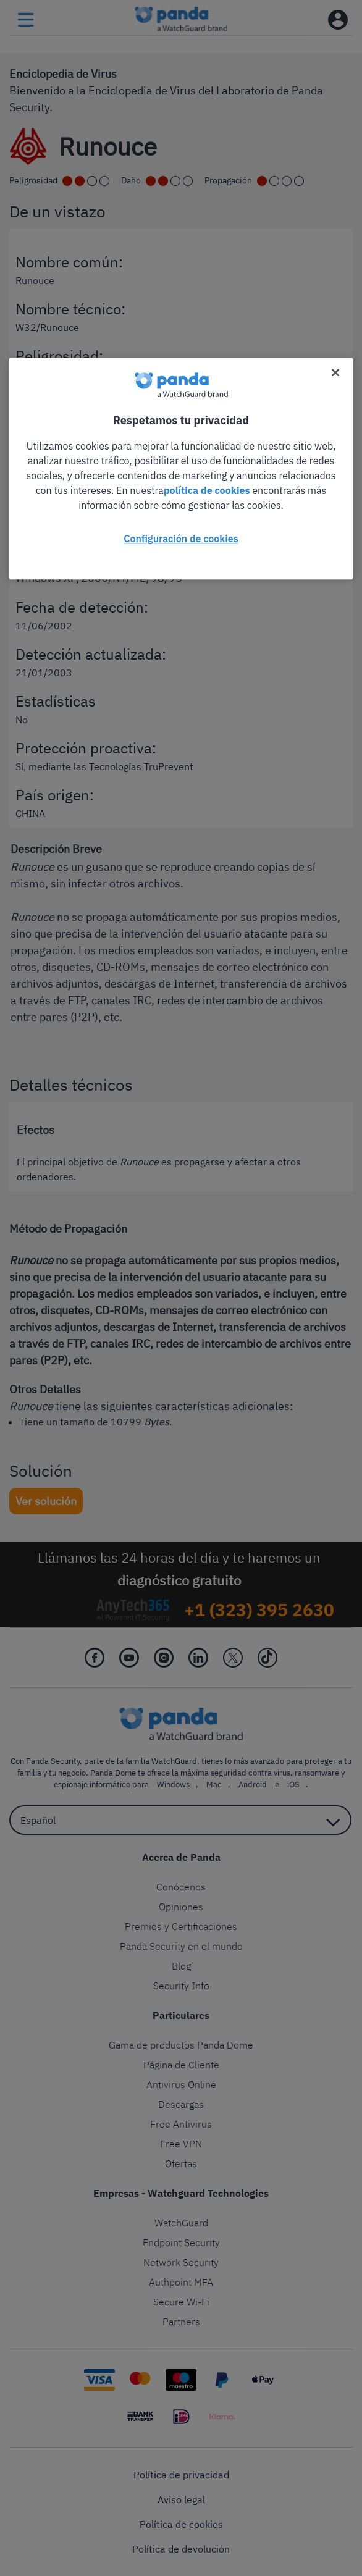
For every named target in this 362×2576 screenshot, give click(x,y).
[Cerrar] (335, 372)
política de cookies (207, 490)
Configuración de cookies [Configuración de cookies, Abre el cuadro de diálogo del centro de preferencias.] (181, 538)
